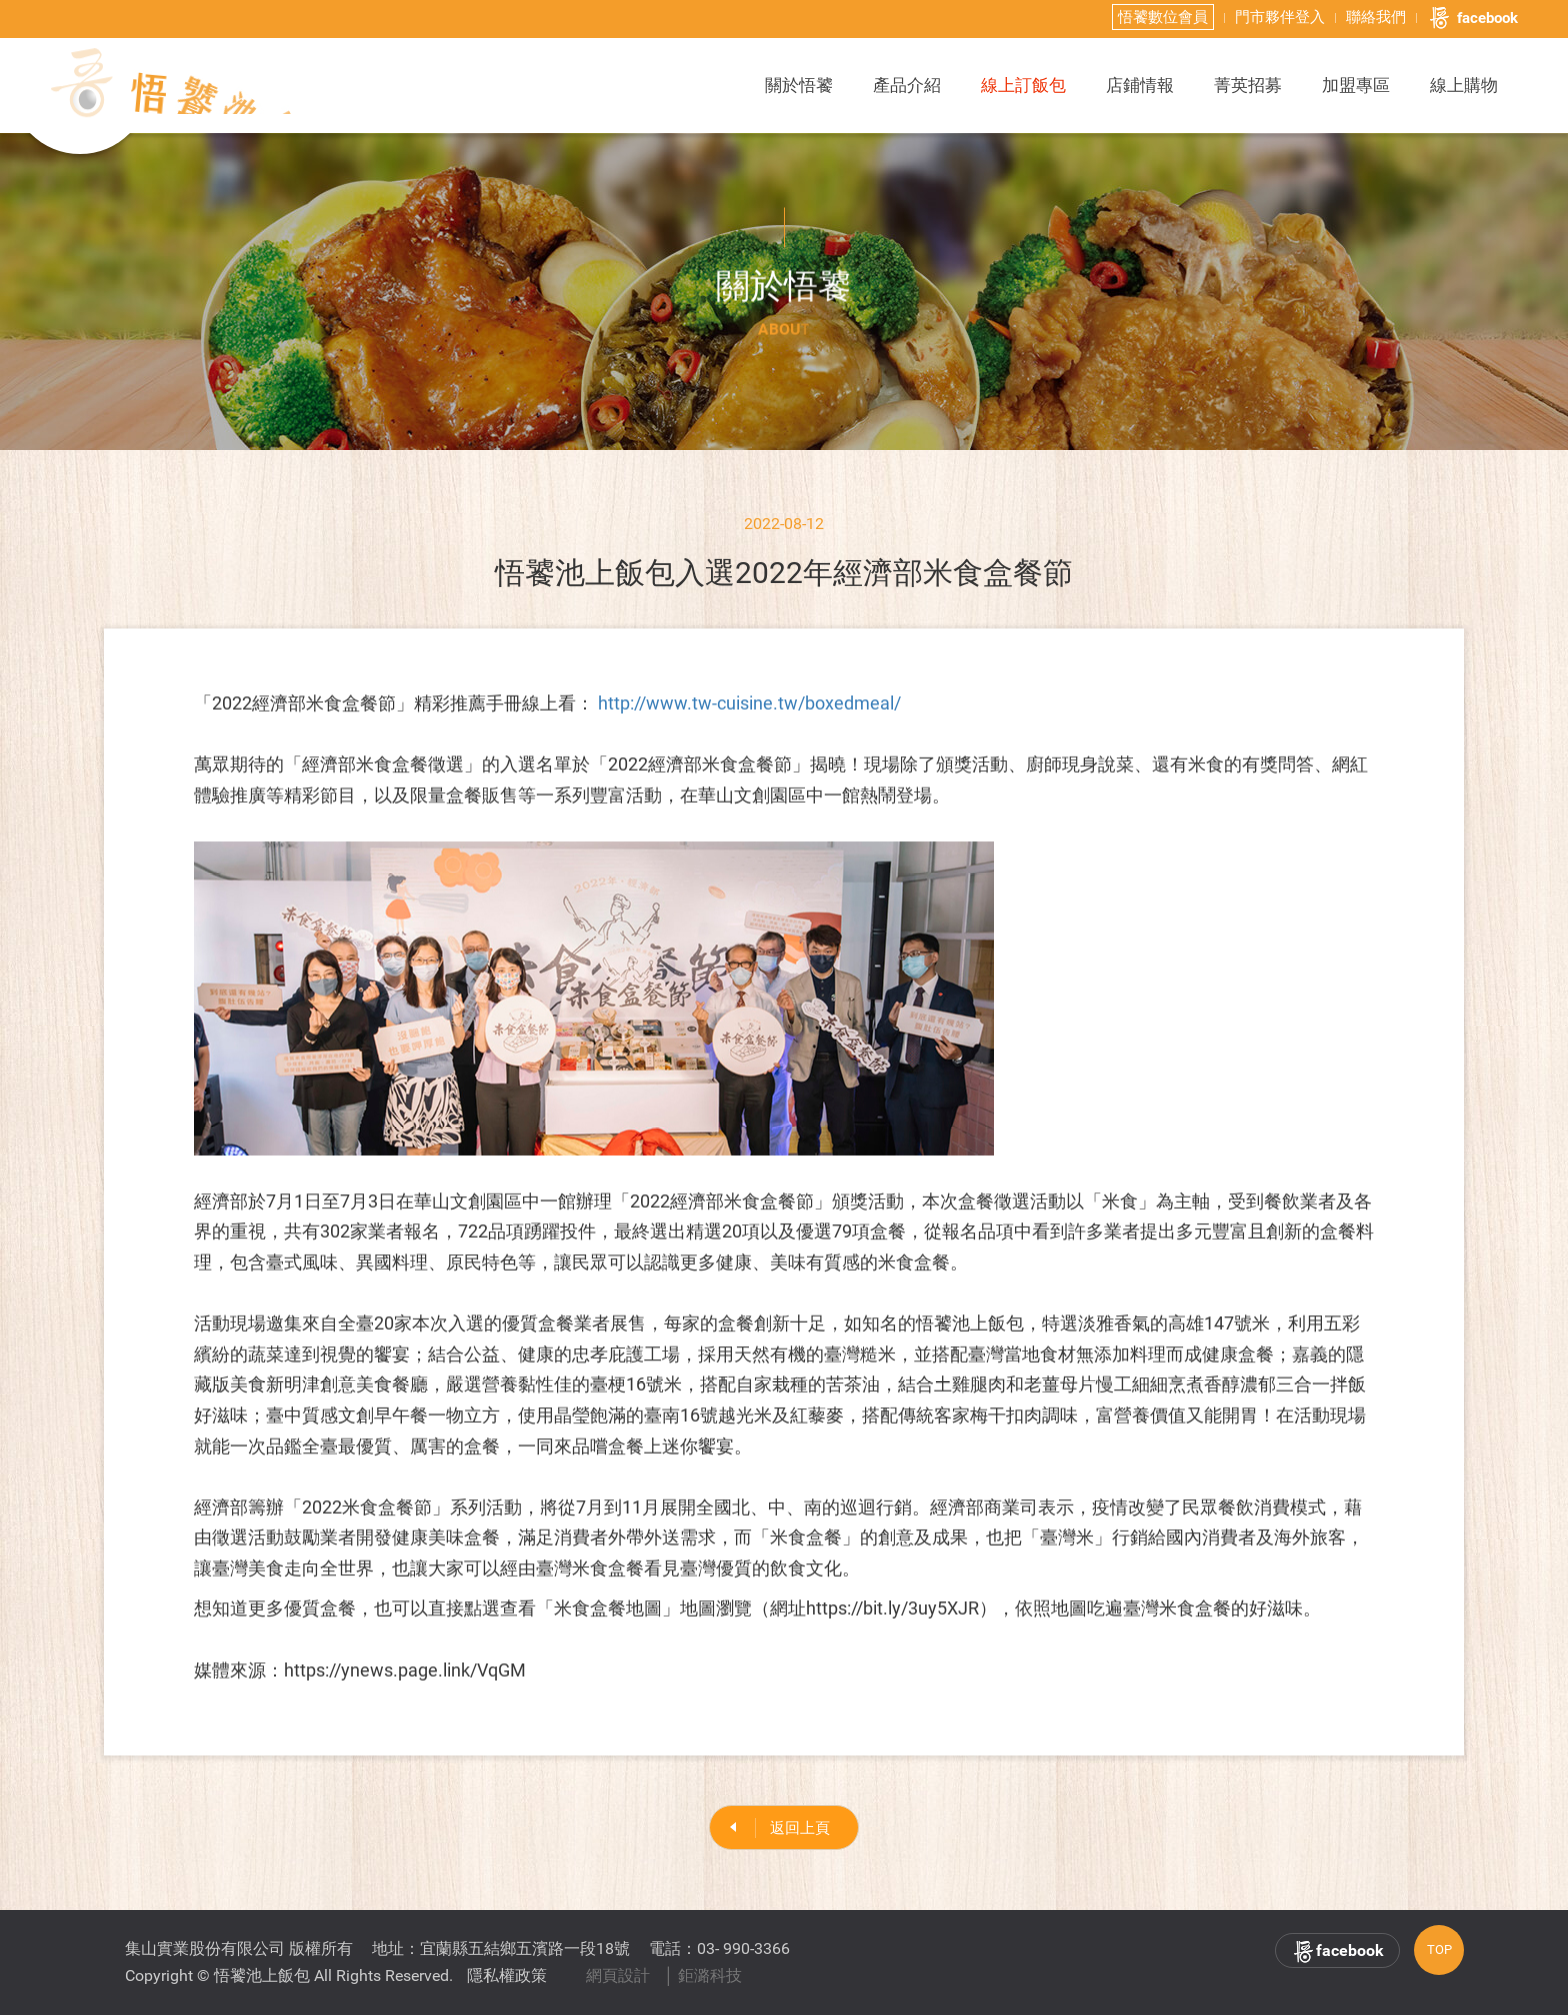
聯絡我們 (1376, 17)
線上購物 (1464, 85)
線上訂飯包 (1023, 85)
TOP (1439, 1949)
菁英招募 (1248, 85)
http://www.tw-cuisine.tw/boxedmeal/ (749, 712)
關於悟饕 (799, 85)
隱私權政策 (507, 1975)
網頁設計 (618, 1975)
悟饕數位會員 (1163, 17)
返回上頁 (800, 1833)
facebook (1472, 18)
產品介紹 (907, 85)
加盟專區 (1356, 85)
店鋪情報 (1140, 85)
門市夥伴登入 (1280, 17)
